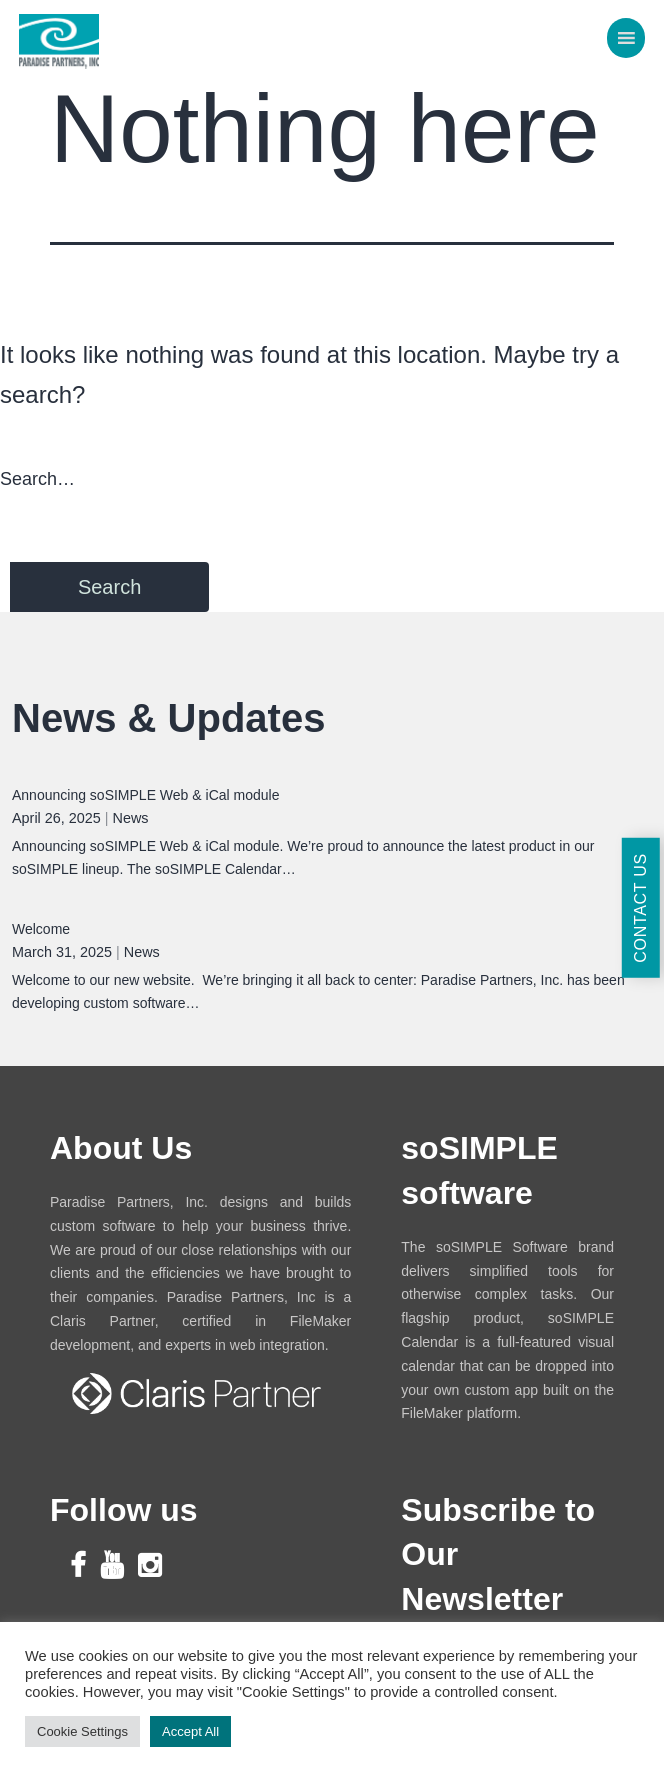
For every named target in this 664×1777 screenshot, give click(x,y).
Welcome (41, 929)
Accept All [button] (190, 1731)
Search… (37, 479)
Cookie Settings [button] (82, 1731)
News (131, 818)
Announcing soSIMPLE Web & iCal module (145, 795)
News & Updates (168, 718)
